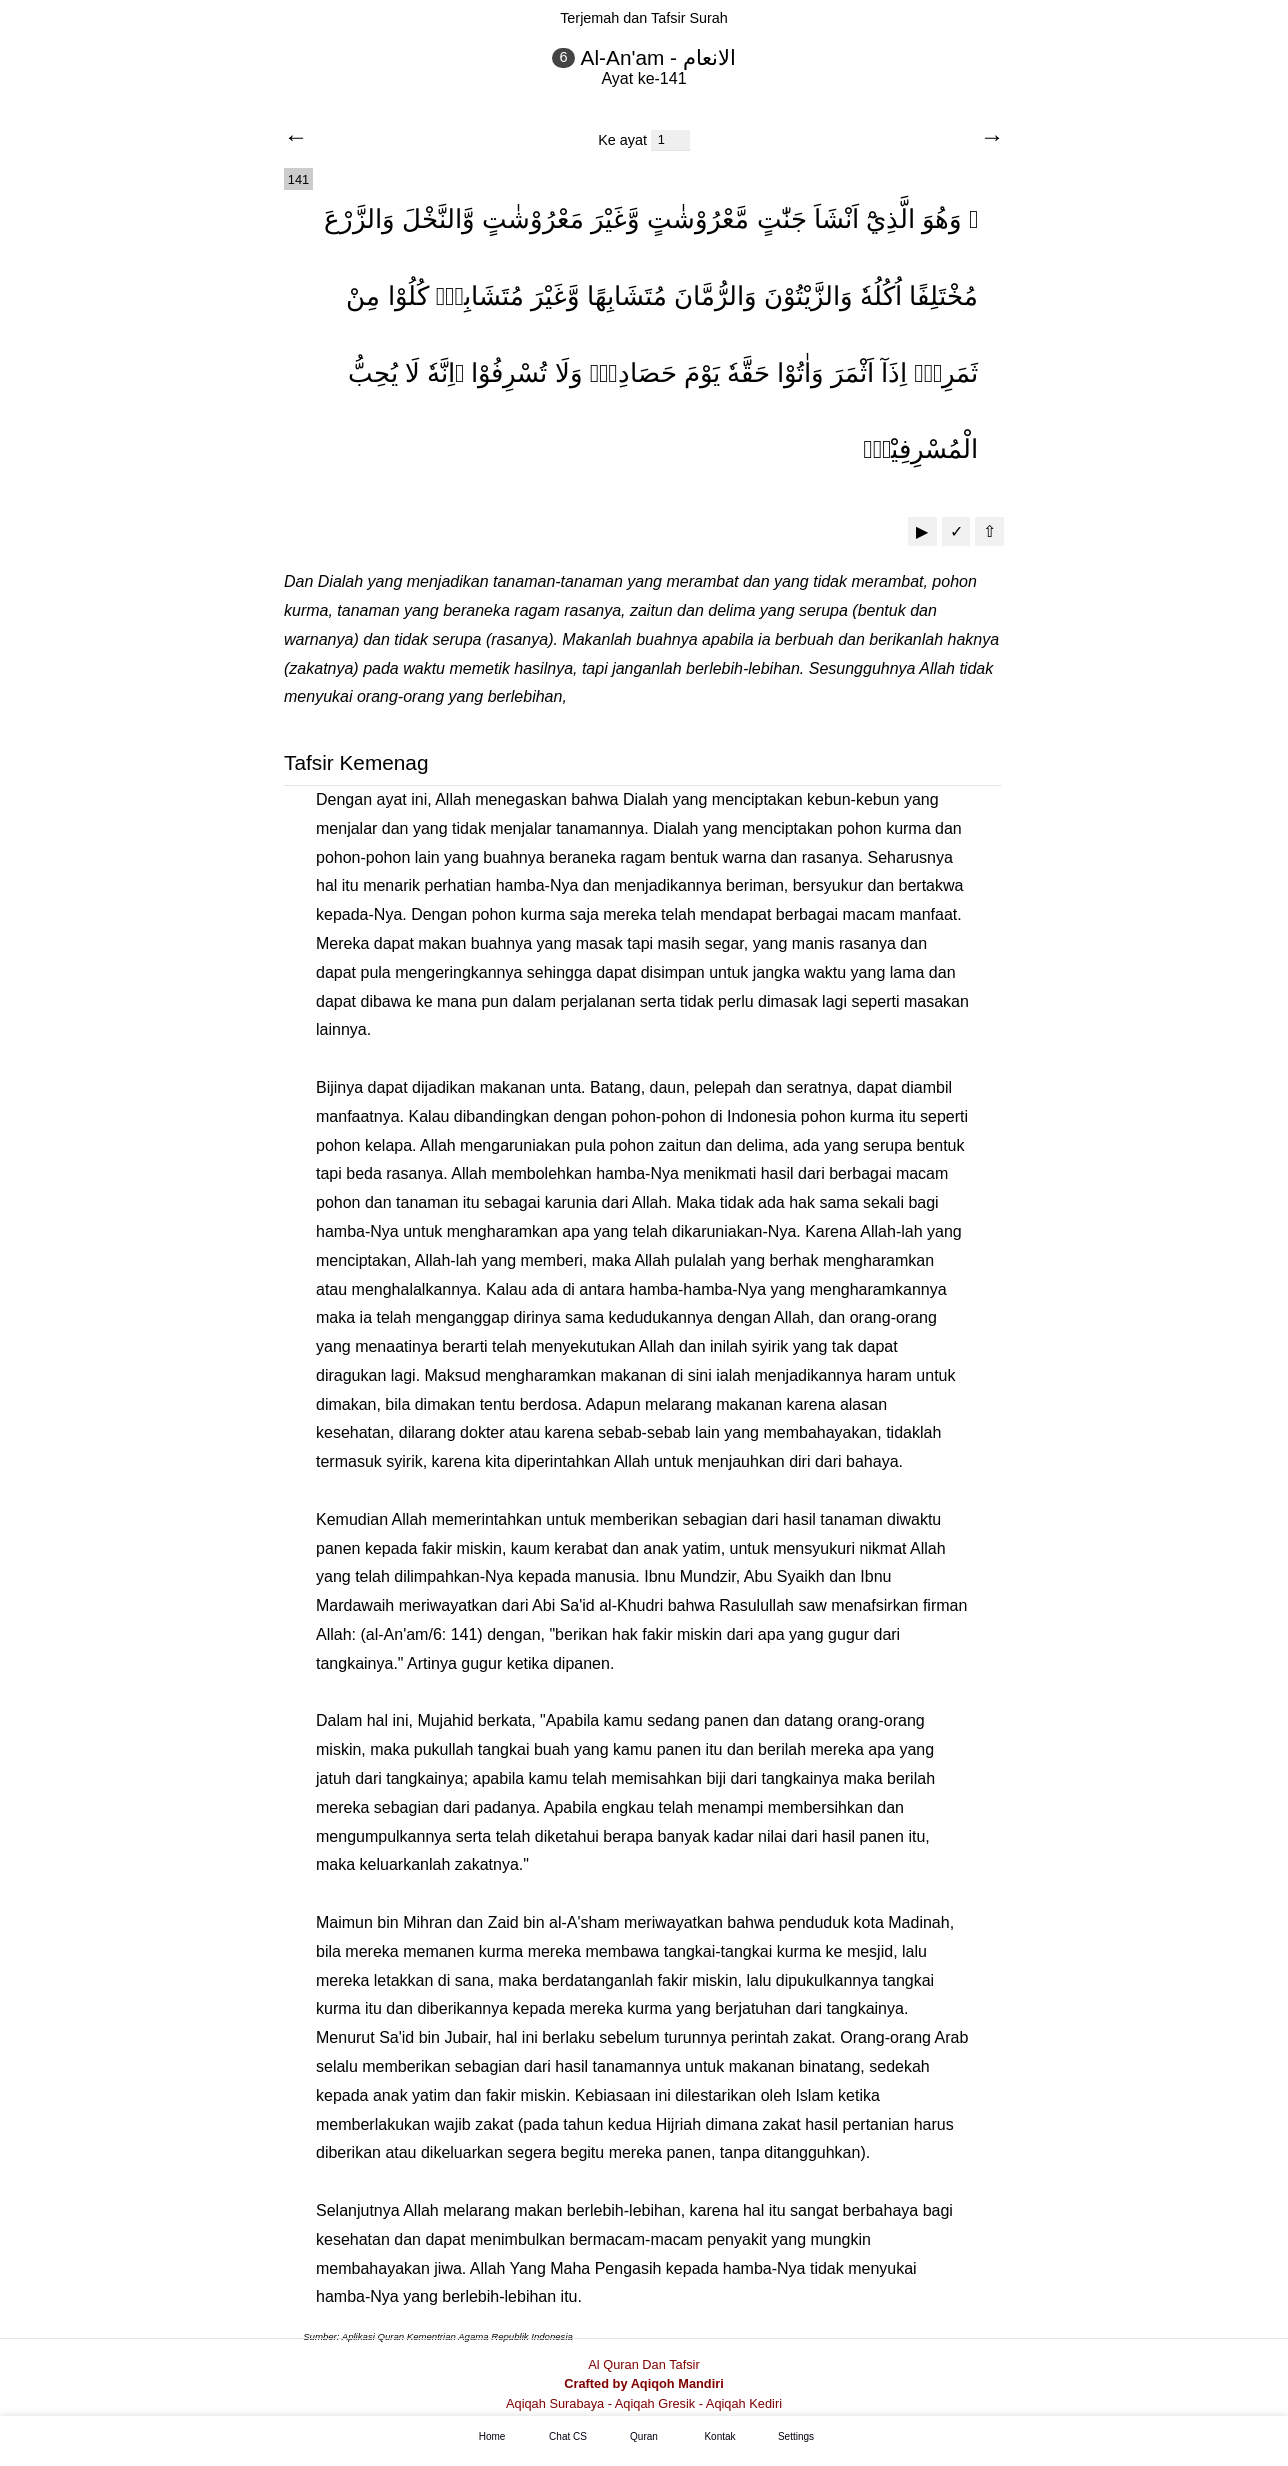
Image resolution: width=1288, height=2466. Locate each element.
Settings (796, 2437)
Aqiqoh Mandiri (677, 2383)
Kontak (719, 2437)
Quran (644, 2437)
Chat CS (568, 2437)
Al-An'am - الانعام (658, 57)
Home (492, 2437)
